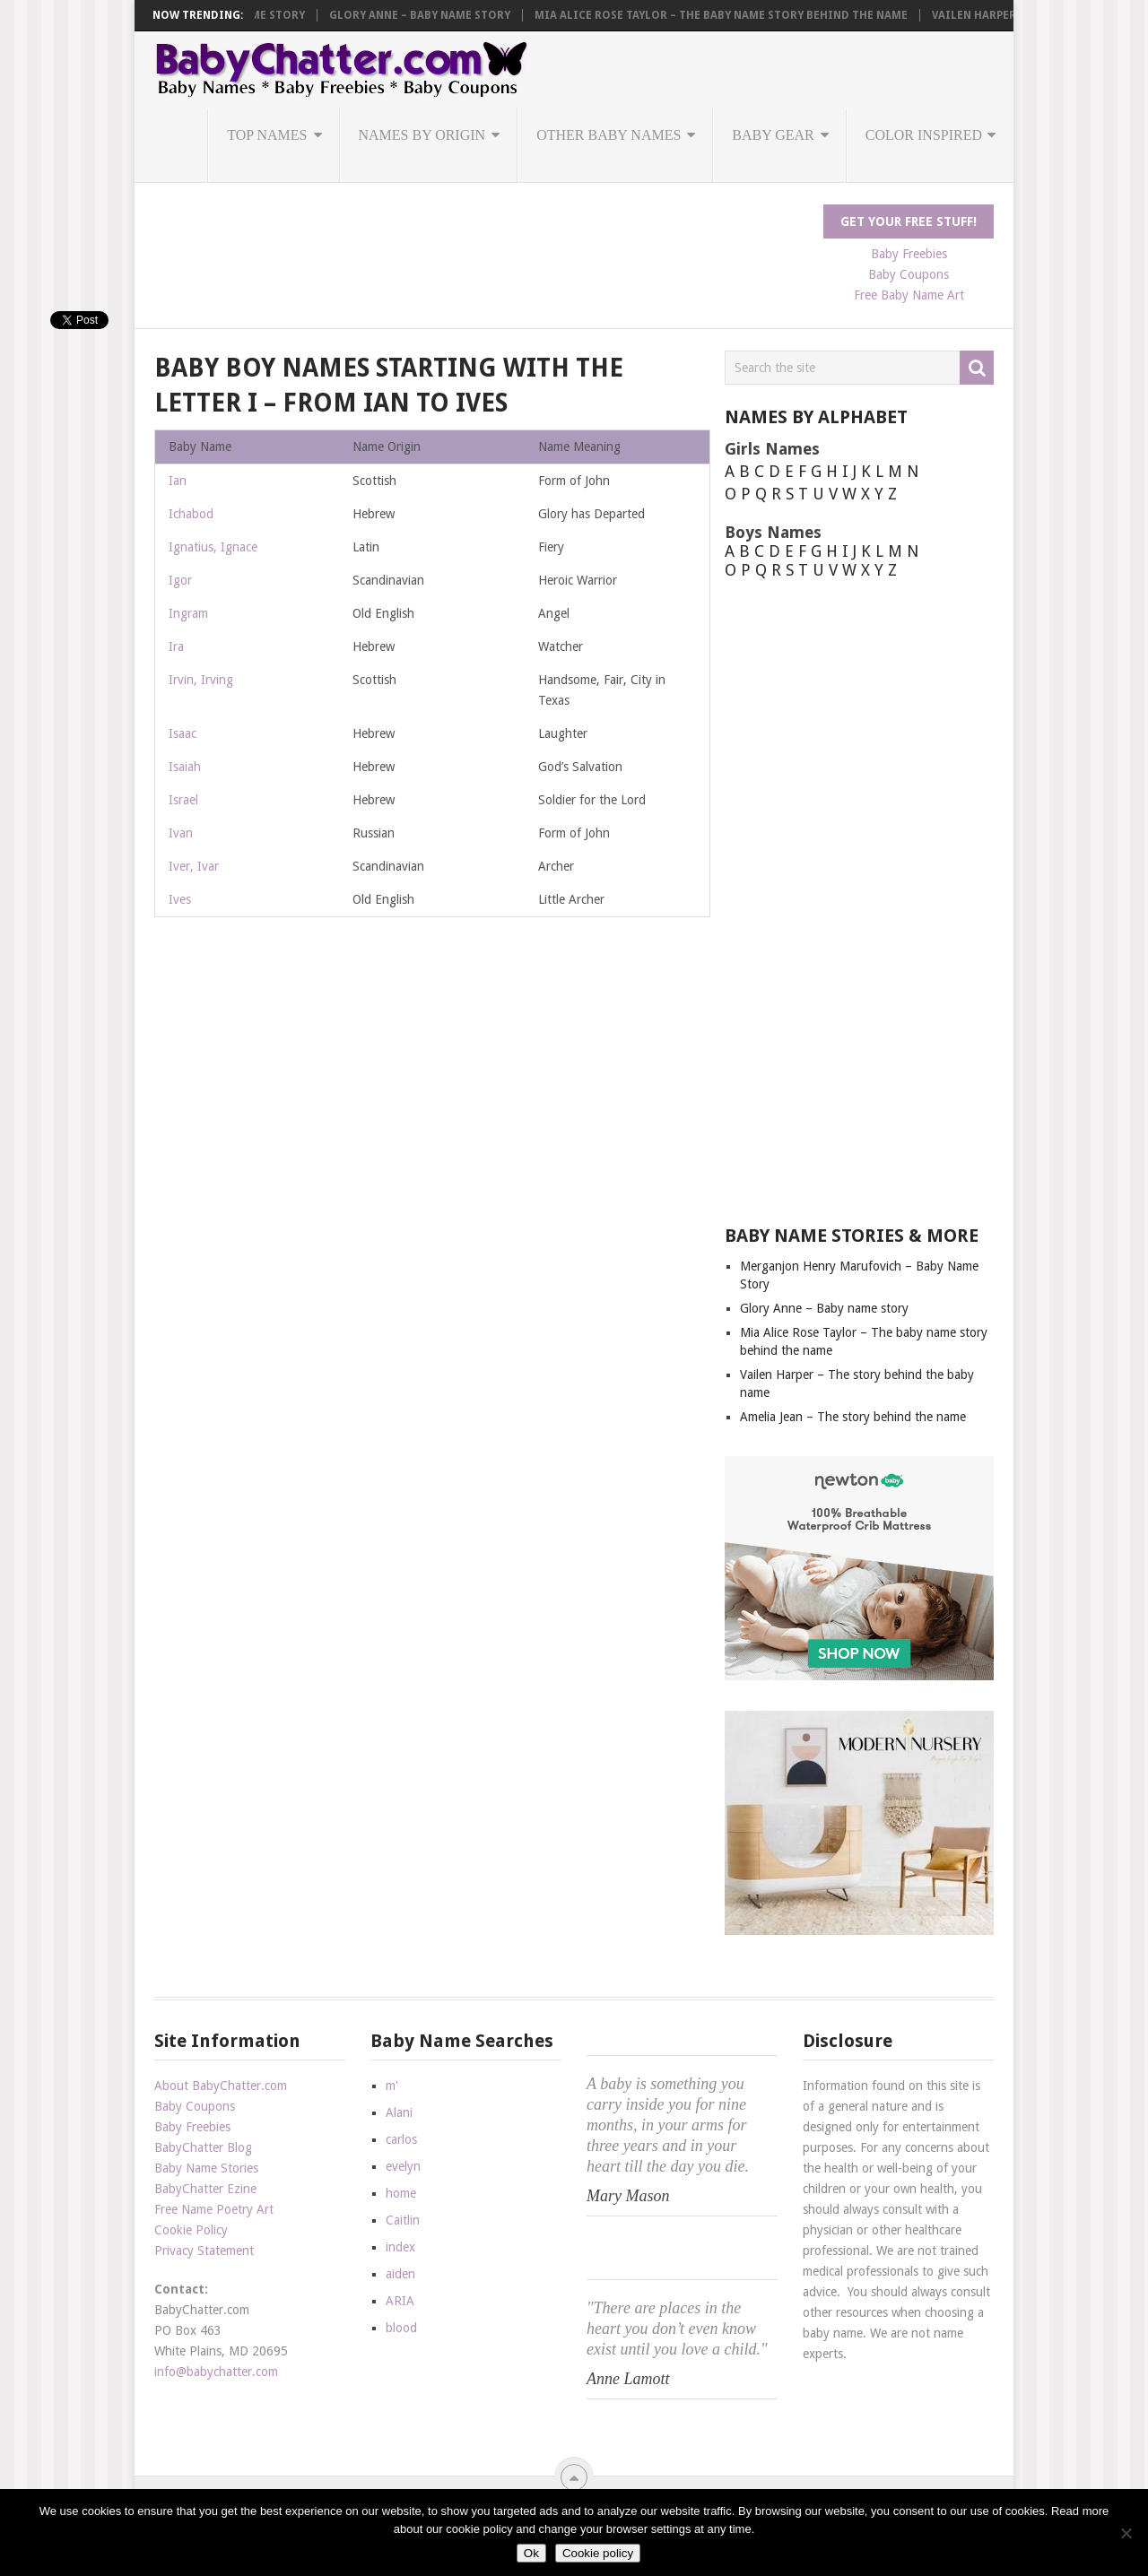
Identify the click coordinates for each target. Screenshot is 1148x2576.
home (401, 2193)
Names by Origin (422, 135)
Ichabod (191, 514)
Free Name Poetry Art (214, 2209)
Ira (176, 646)
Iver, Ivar (194, 866)
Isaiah (185, 766)
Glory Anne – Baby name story (500, 15)
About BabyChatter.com (220, 2085)
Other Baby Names (608, 135)
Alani (399, 2112)
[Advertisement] (480, 244)
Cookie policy (597, 2553)
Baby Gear (772, 135)
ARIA (400, 2301)
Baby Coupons (908, 274)
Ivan (181, 833)
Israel (183, 800)
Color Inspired (923, 135)
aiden (400, 2274)
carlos (401, 2139)
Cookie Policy (191, 2230)
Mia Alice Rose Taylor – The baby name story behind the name (801, 15)
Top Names (267, 135)
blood (401, 2327)
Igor (180, 580)
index (400, 2247)
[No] (1126, 2533)
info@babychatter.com (216, 2371)
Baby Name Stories (206, 2168)
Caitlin (403, 2220)
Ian (178, 480)
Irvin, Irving (201, 679)
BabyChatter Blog (203, 2147)
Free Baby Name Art (909, 295)
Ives (180, 899)
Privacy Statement (204, 2250)
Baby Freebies (909, 254)
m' (392, 2085)
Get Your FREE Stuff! (908, 221)
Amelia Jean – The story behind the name (853, 1416)
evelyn (403, 2166)
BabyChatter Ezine (205, 2188)
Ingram (188, 613)
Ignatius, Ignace (213, 547)
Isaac (182, 733)
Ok (531, 2553)
